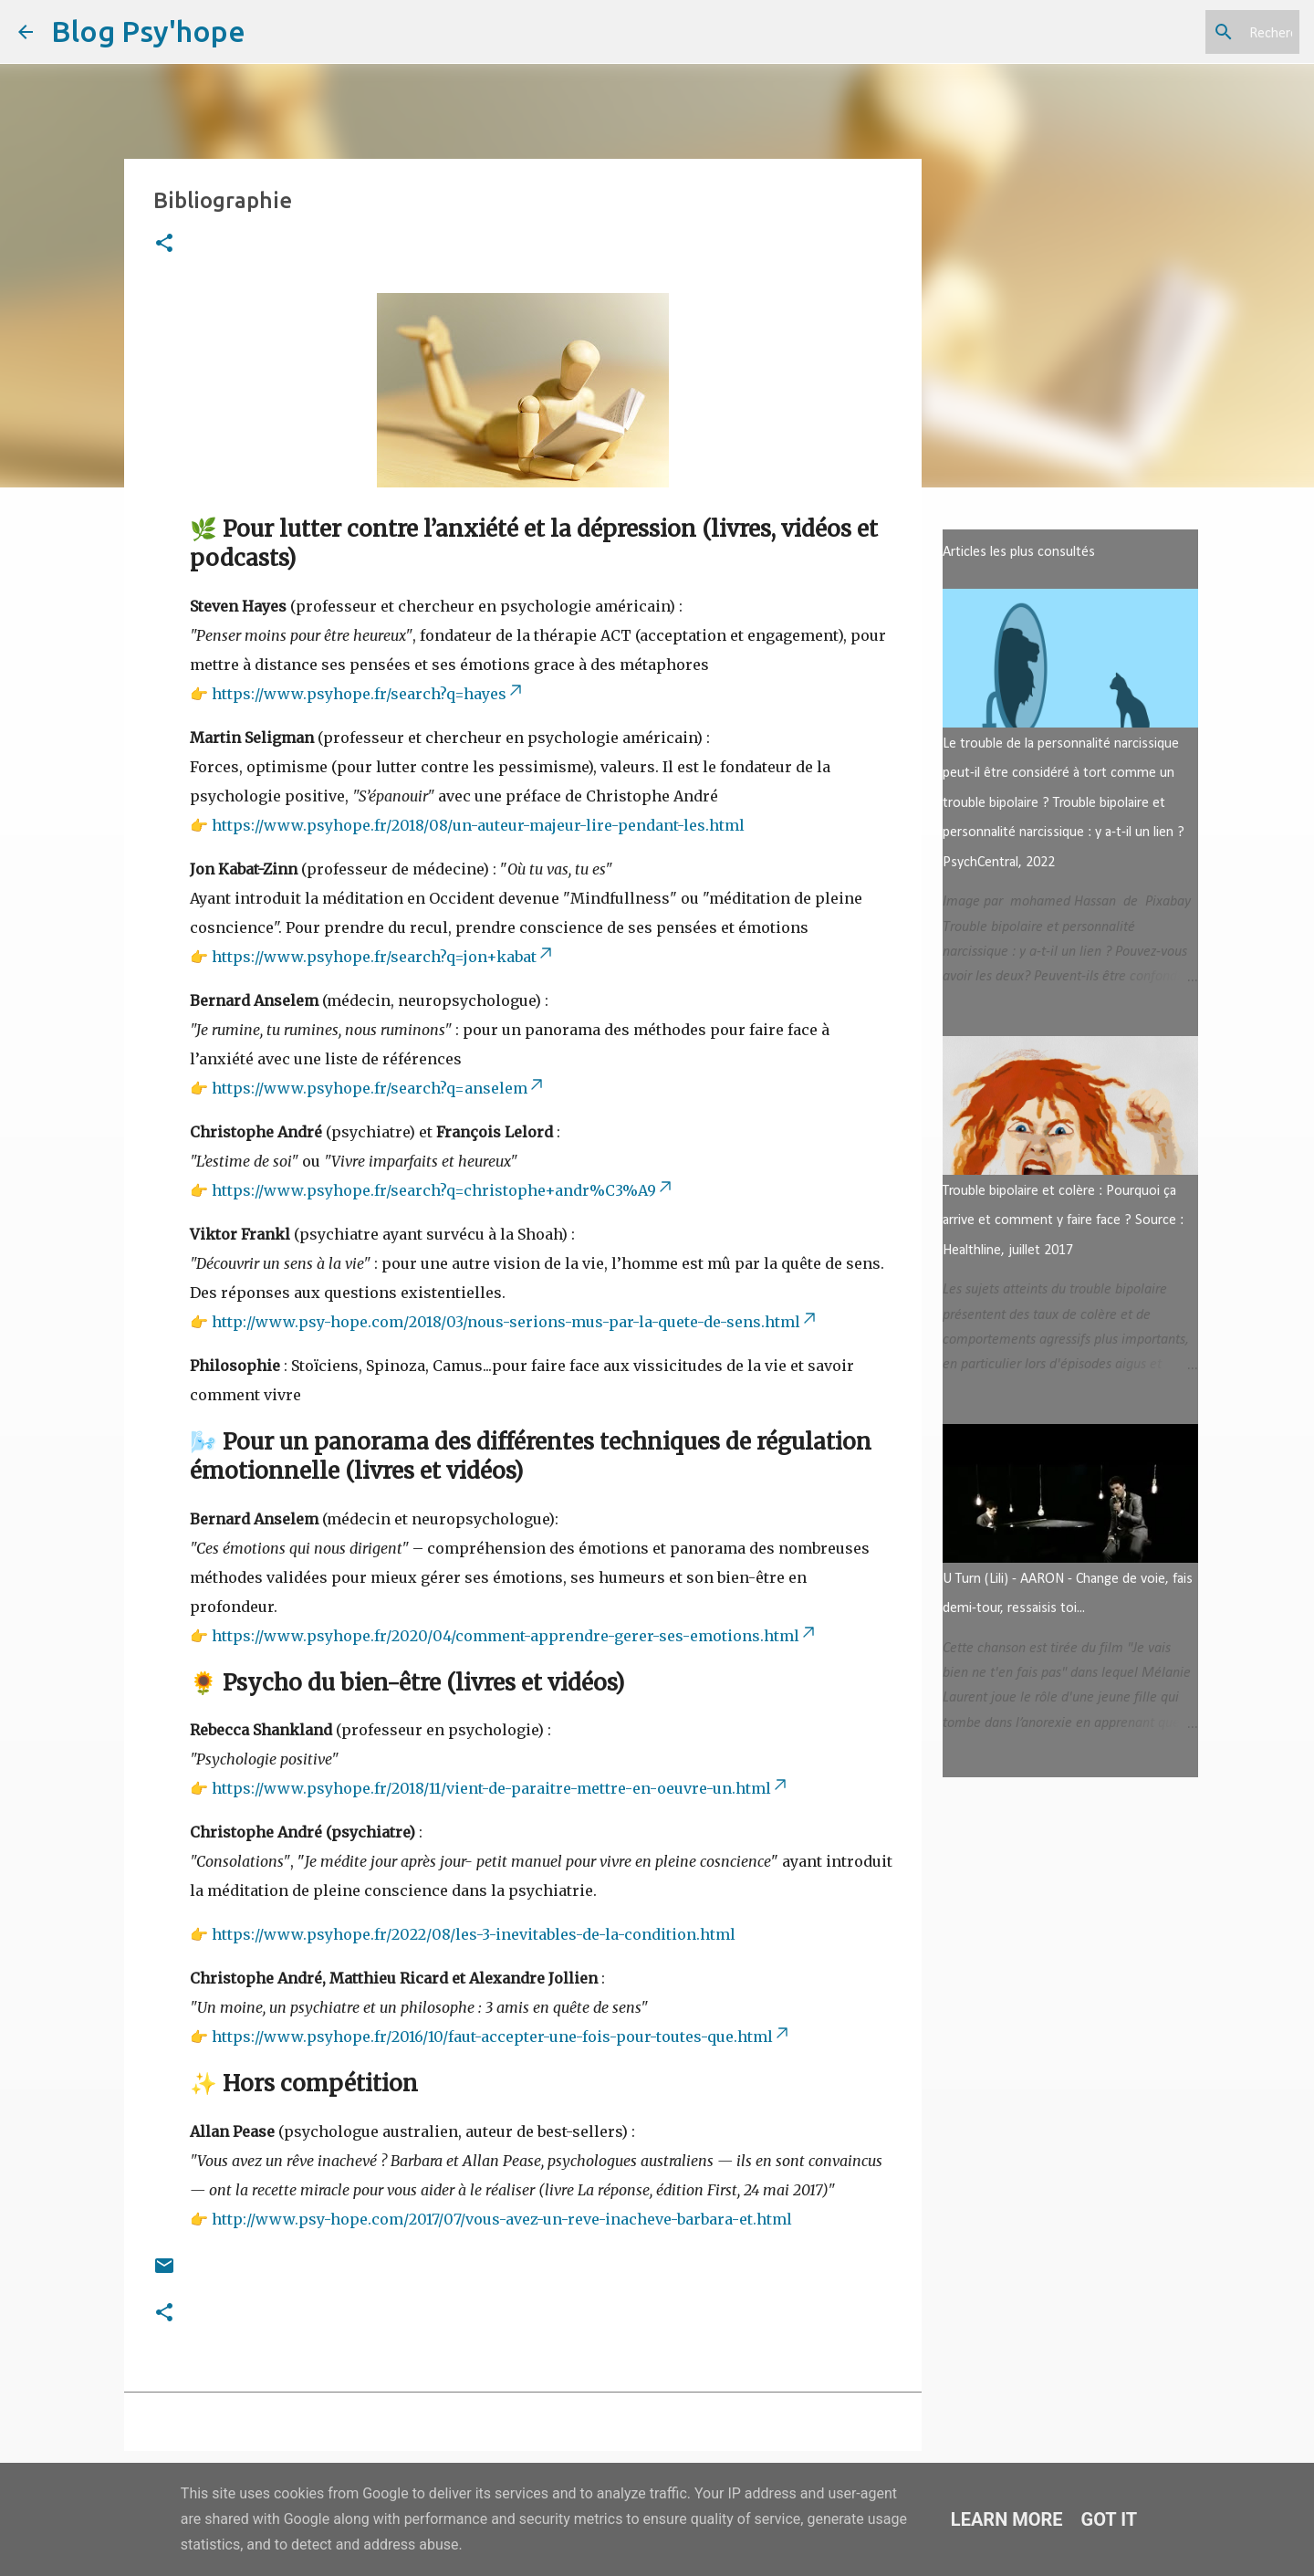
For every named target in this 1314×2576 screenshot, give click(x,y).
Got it (1109, 2519)
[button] (164, 244)
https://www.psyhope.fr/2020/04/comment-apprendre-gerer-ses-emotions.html (515, 1636)
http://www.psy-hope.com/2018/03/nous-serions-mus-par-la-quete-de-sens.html (515, 1322)
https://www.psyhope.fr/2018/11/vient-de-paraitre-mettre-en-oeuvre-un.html (500, 1788)
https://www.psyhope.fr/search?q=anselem (379, 1088)
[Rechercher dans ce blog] (1203, 32)
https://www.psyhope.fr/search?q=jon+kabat (383, 957)
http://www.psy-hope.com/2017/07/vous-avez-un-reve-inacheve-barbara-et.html (502, 2219)
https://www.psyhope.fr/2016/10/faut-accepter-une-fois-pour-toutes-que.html (501, 2036)
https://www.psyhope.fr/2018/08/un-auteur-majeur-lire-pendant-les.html (478, 825)
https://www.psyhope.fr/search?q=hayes (368, 694)
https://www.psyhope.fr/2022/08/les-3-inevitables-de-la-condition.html (473, 1934)
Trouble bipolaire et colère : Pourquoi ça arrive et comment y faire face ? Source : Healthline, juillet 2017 (1063, 1221)
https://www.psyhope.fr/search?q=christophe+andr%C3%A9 (443, 1190)
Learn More (1007, 2519)
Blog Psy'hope (148, 31)
